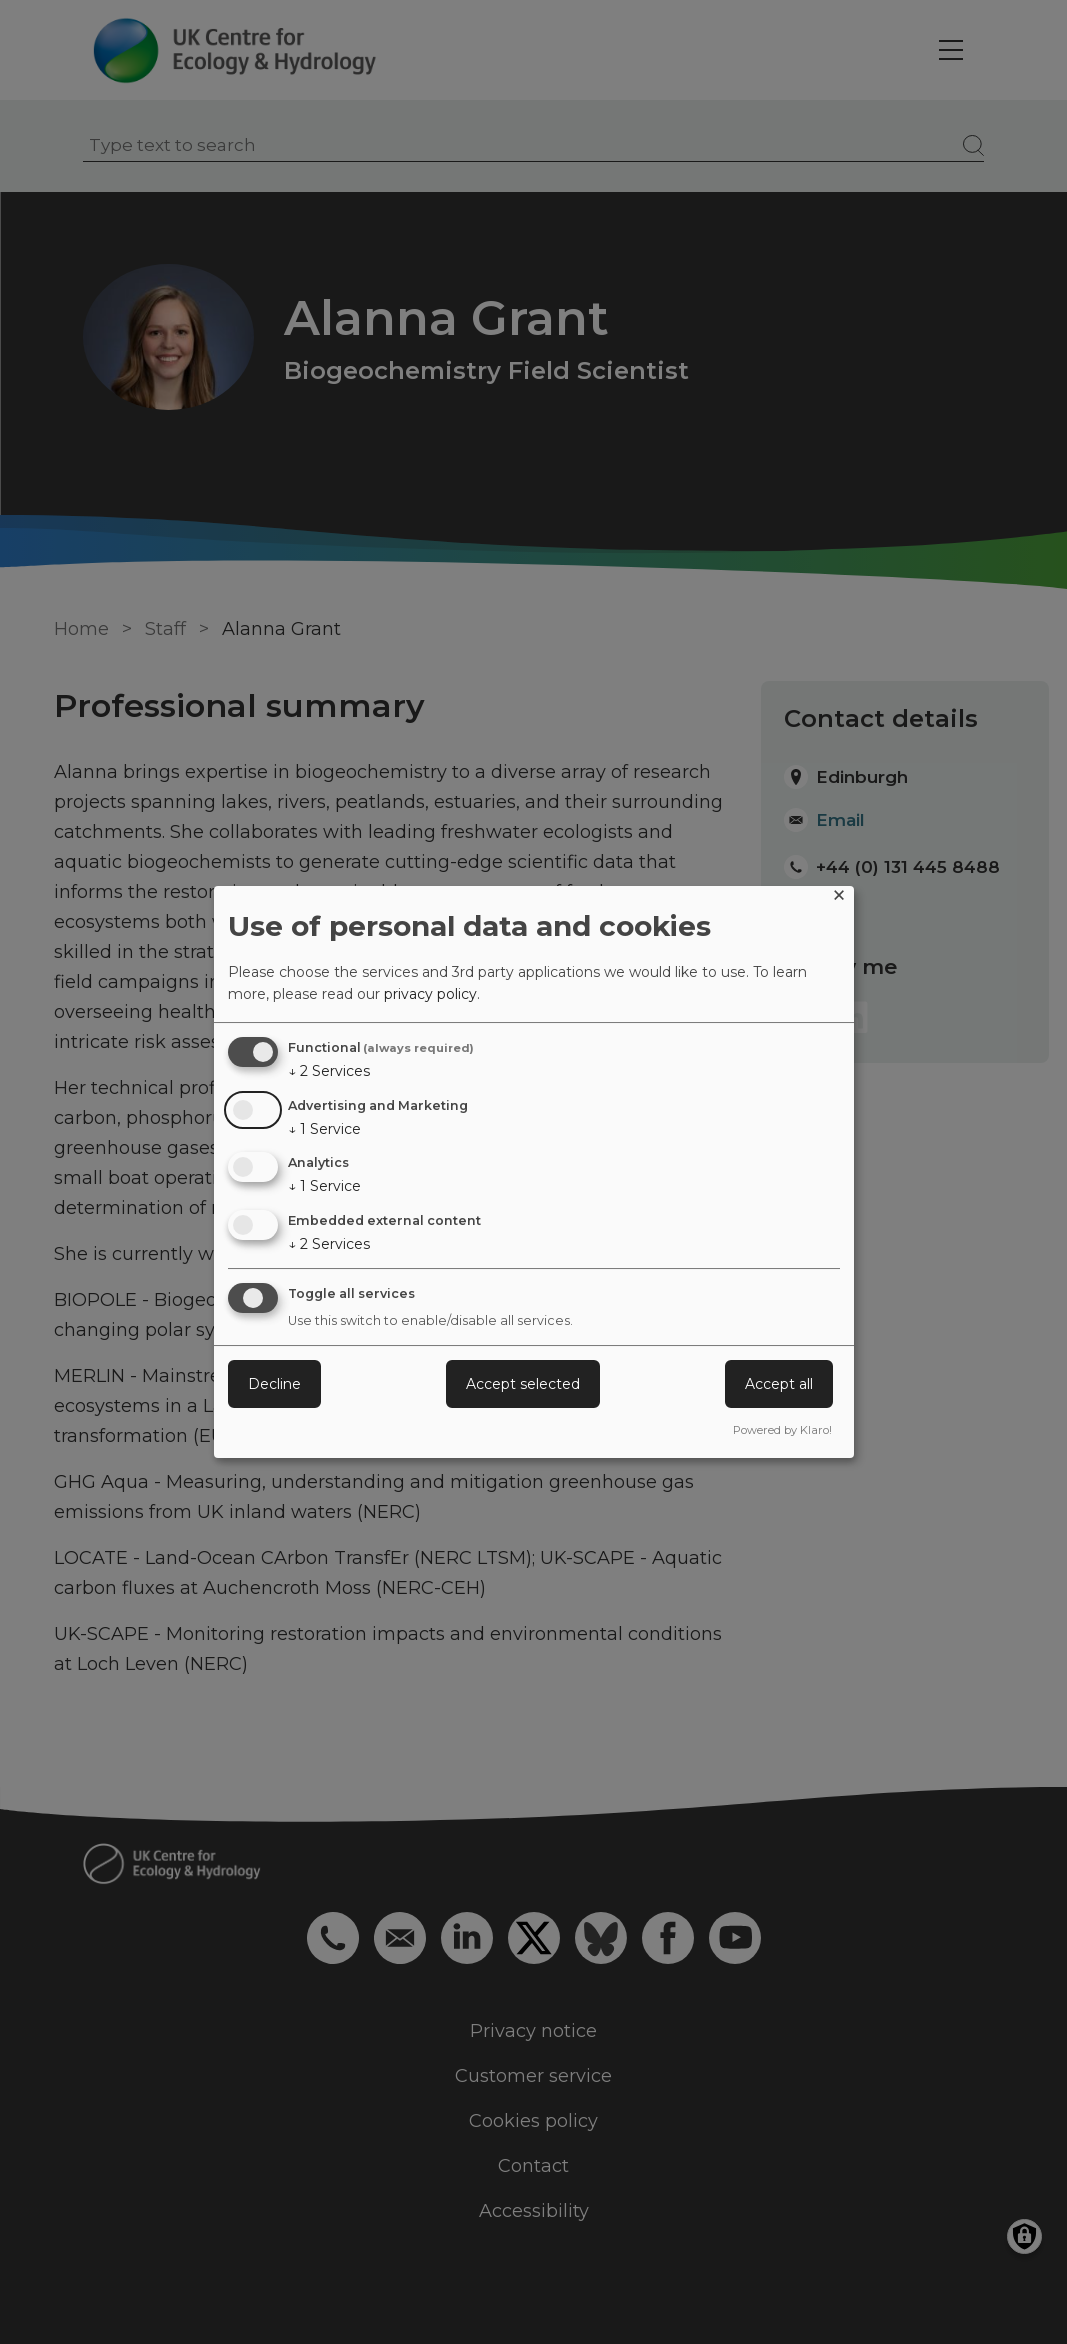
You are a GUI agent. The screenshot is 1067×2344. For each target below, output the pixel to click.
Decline (274, 1384)
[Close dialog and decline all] (839, 898)
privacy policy (430, 994)
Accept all (779, 1384)
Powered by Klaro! (782, 1430)
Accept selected (523, 1384)
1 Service (324, 1129)
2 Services (329, 1071)
